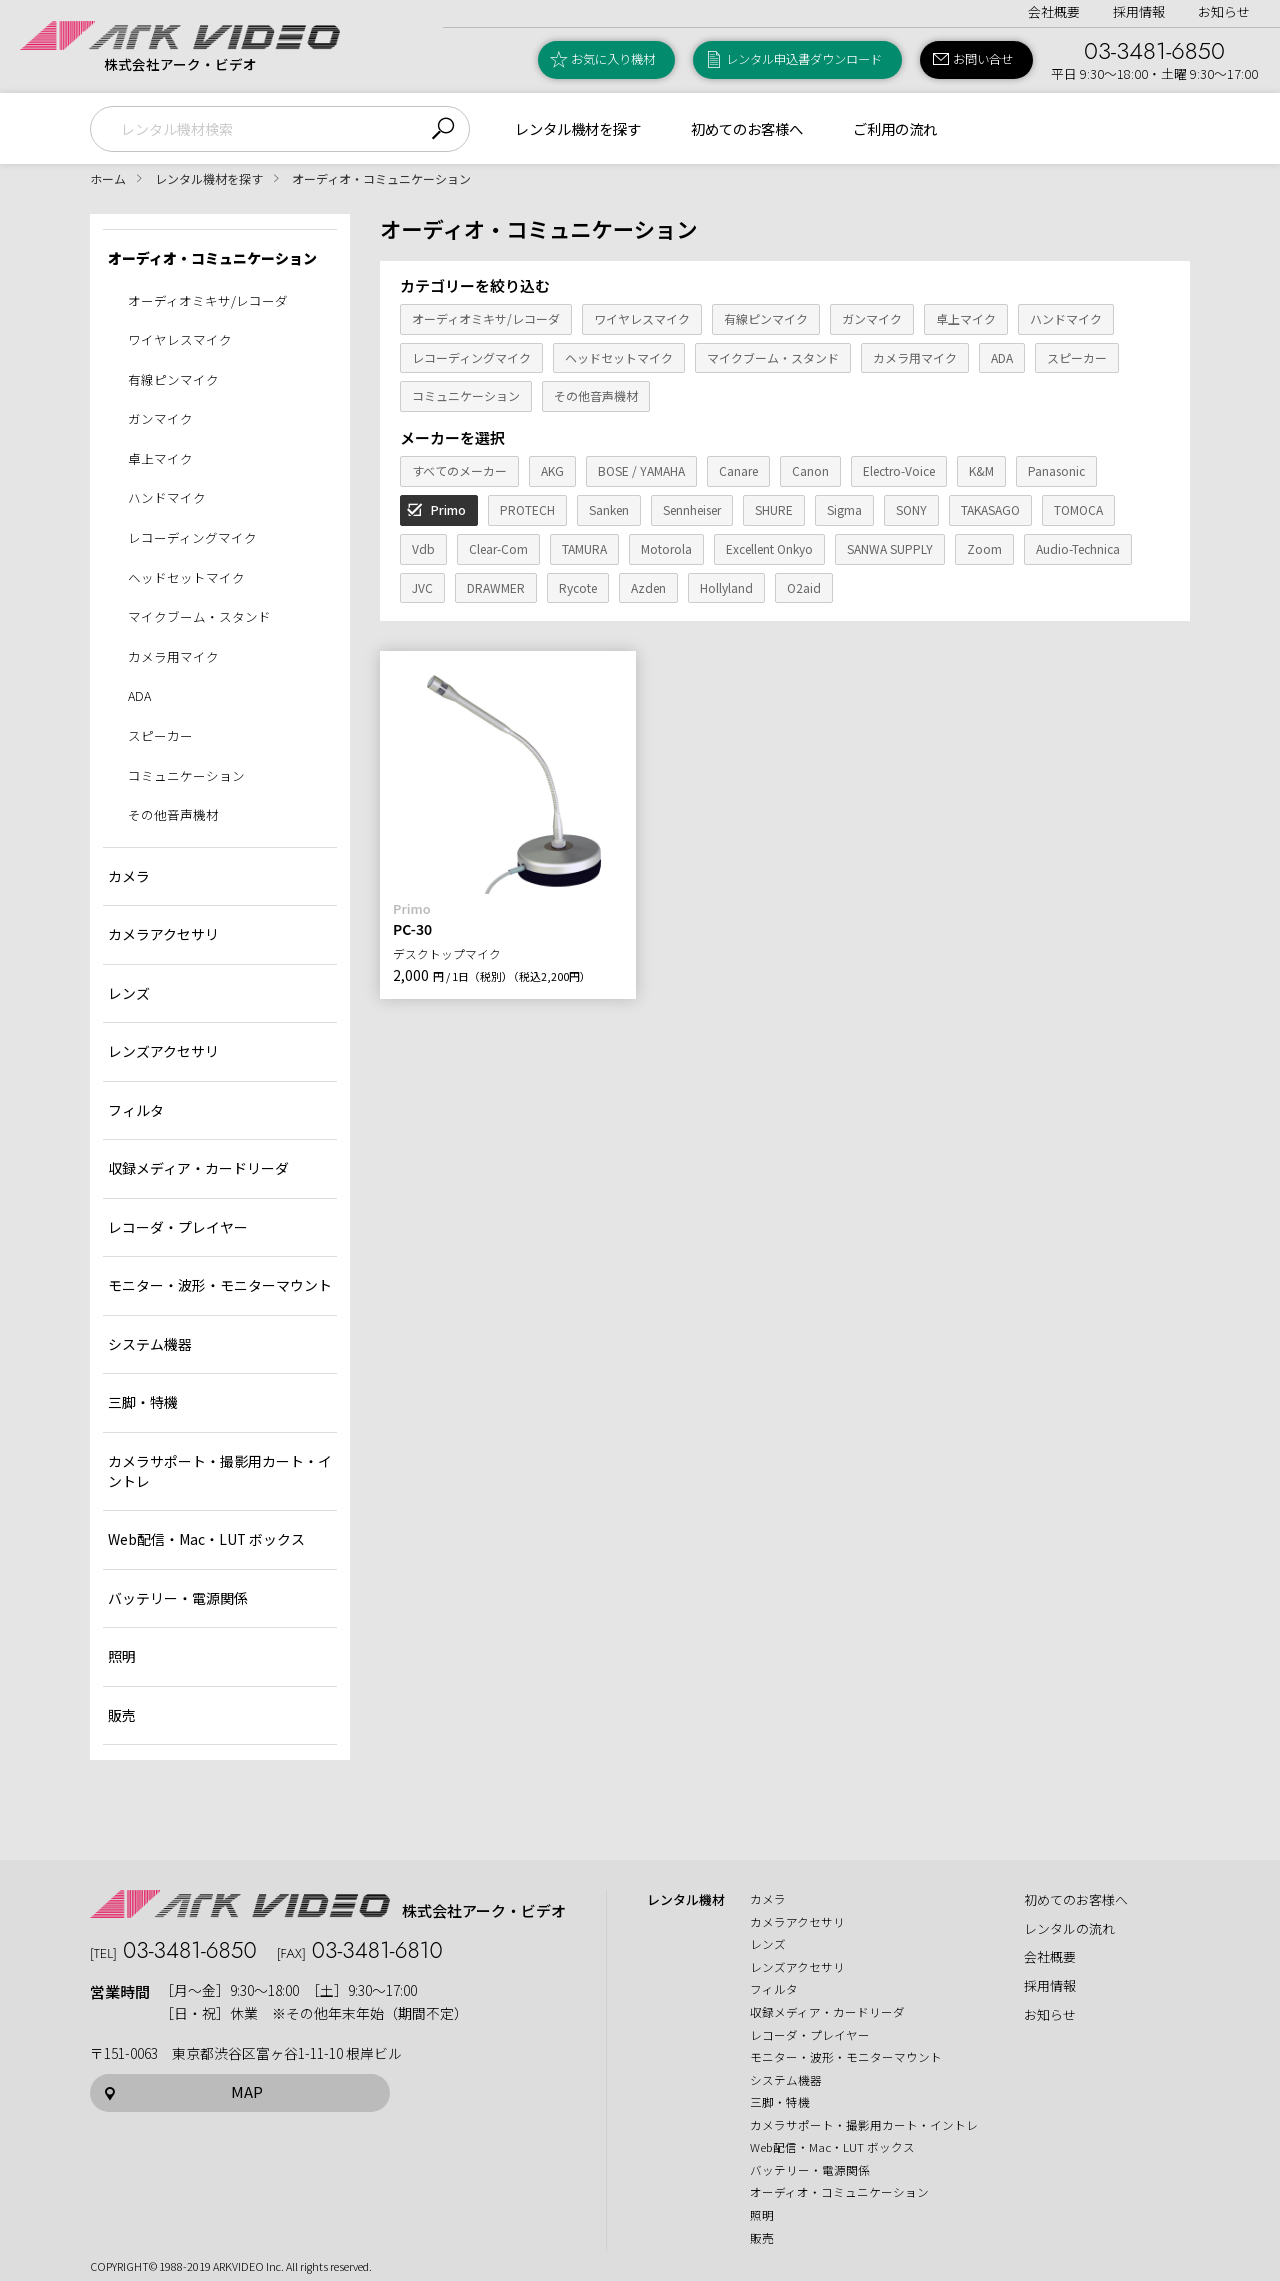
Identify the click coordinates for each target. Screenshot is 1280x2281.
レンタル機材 (686, 1900)
